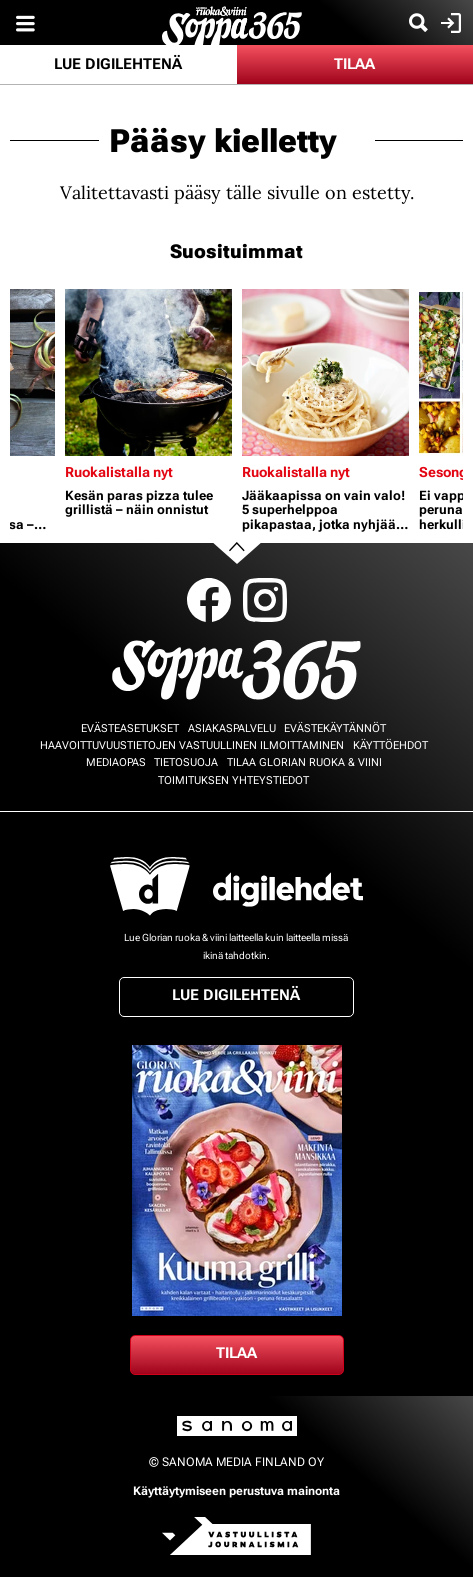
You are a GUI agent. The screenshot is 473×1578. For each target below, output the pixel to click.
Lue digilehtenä (118, 64)
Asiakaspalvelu (232, 728)
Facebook (209, 600)
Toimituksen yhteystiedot (233, 780)
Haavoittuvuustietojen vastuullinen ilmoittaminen (192, 745)
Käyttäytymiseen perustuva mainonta (236, 1491)
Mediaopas (116, 762)
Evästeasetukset (130, 728)
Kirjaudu (448, 23)
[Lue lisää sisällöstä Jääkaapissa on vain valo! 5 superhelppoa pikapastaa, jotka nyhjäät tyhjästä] (325, 372)
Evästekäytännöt (335, 728)
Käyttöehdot (390, 745)
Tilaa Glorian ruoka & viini (304, 762)
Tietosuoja (186, 762)
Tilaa (354, 64)
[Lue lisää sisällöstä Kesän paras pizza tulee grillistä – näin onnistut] (148, 372)
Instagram (265, 600)
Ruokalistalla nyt (119, 472)
